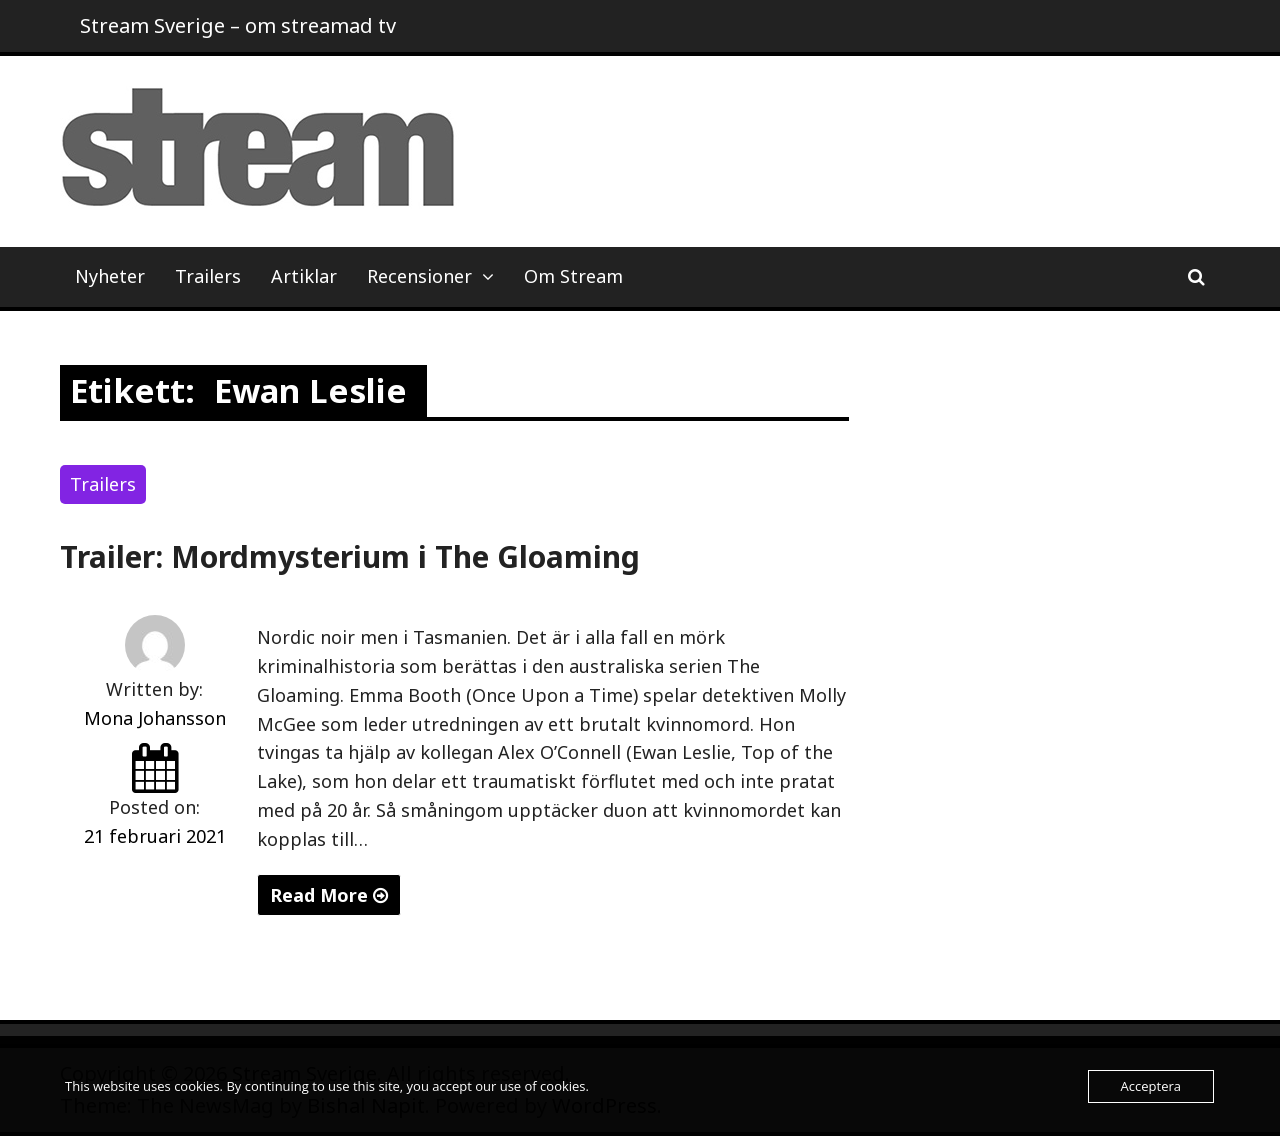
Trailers (208, 276)
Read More (329, 895)
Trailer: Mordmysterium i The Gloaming (350, 556)
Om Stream (573, 276)
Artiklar (304, 276)
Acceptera (1151, 1086)
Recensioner (419, 276)
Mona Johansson (155, 718)
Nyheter (110, 276)
